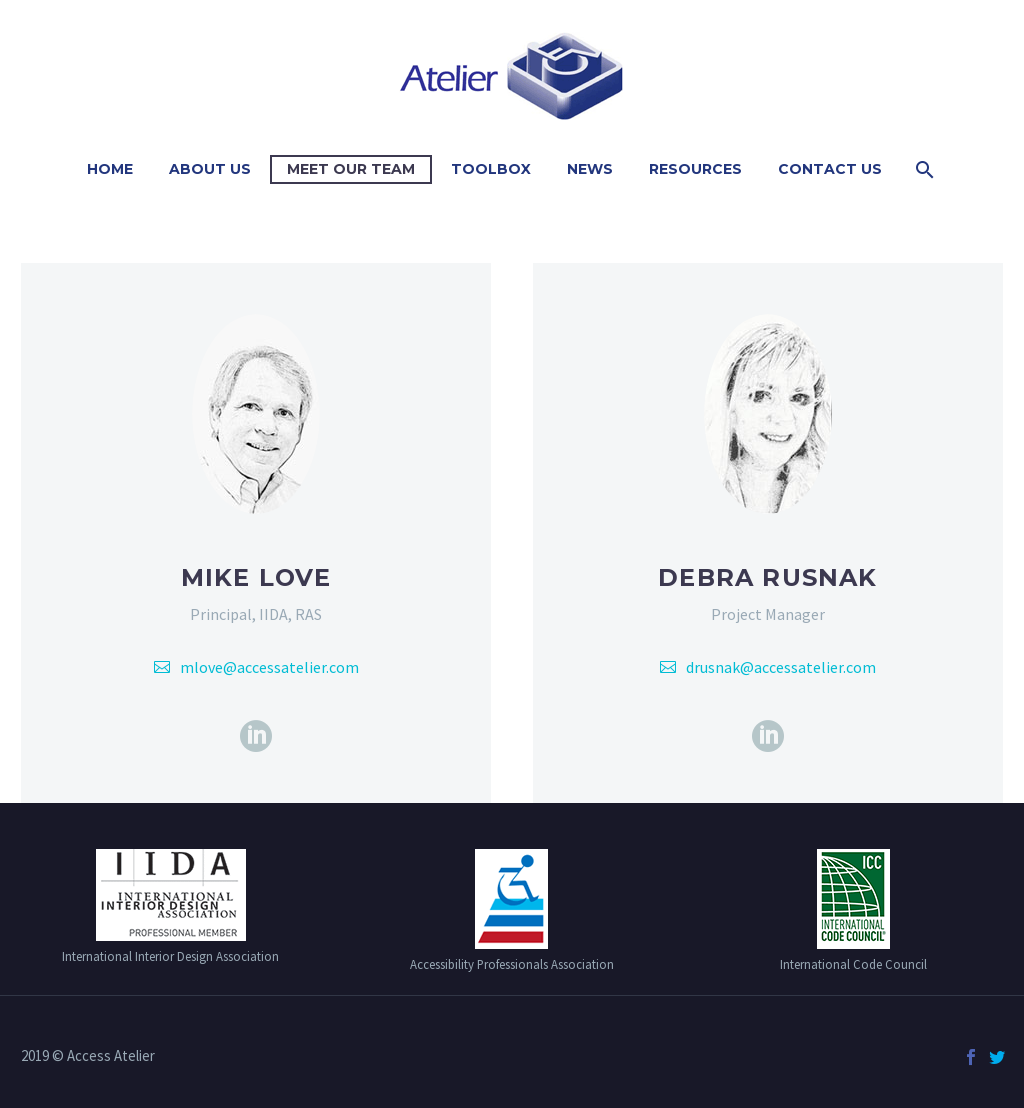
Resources (695, 169)
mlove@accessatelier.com (269, 667)
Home (110, 169)
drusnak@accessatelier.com (781, 667)
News (590, 169)
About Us (210, 169)
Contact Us (830, 169)
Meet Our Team (351, 169)
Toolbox (491, 169)
